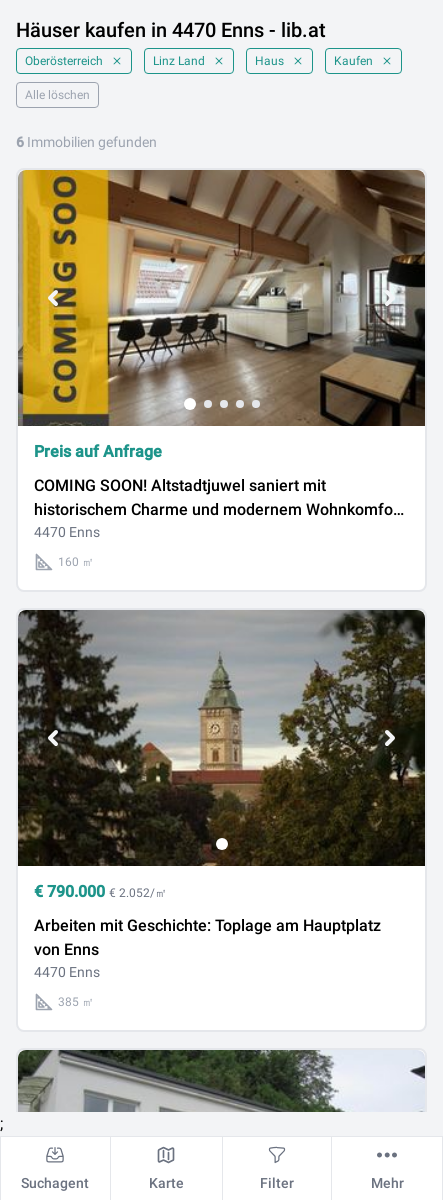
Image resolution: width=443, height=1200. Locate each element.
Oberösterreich (74, 61)
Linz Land (189, 61)
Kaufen (363, 61)
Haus (279, 61)
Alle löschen (57, 95)
